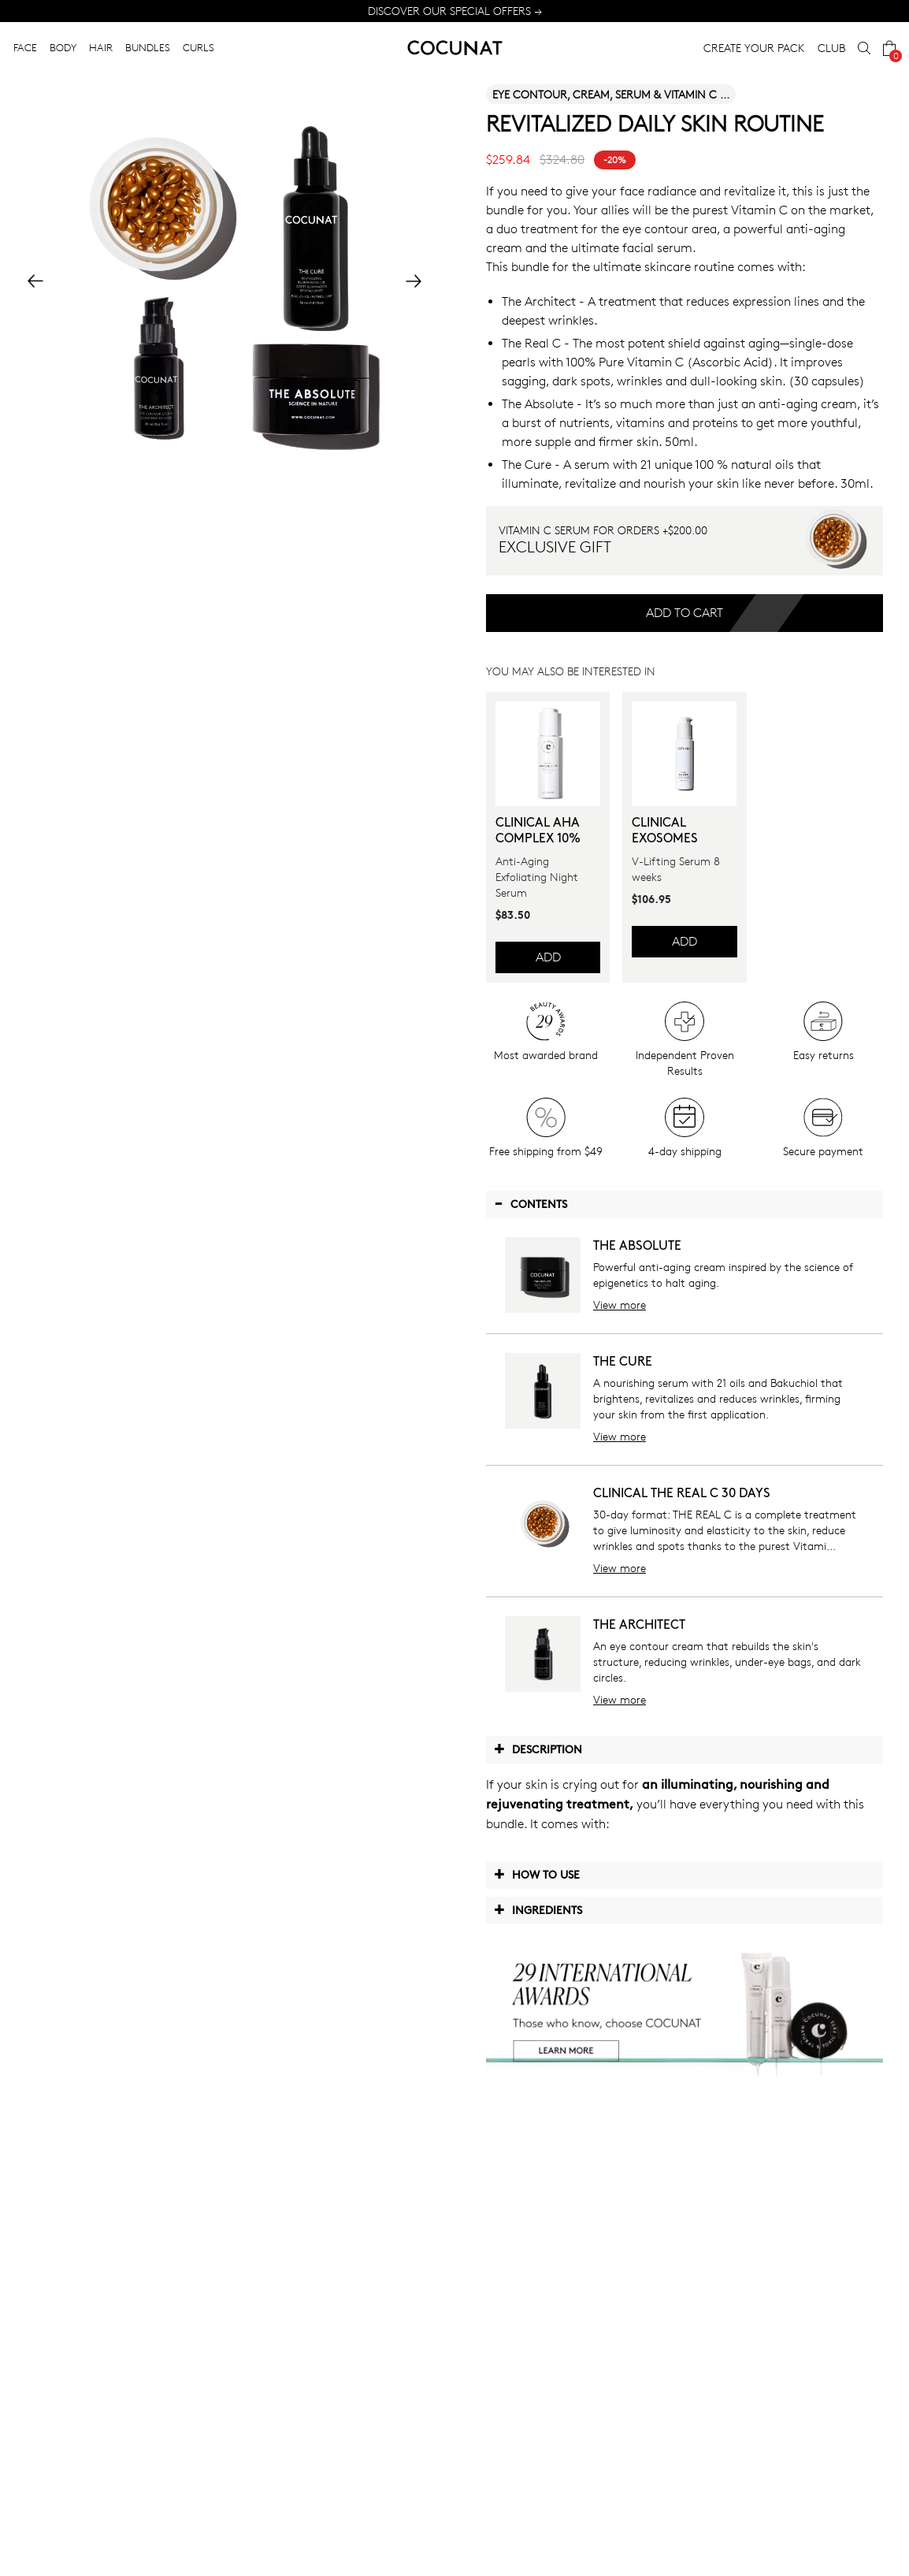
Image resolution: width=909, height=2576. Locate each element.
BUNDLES (147, 47)
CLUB (831, 47)
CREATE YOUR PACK (754, 47)
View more (619, 1304)
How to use (537, 1874)
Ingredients (538, 1909)
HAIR (101, 47)
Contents (530, 1203)
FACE (25, 47)
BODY (63, 47)
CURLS (198, 47)
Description (538, 1748)
